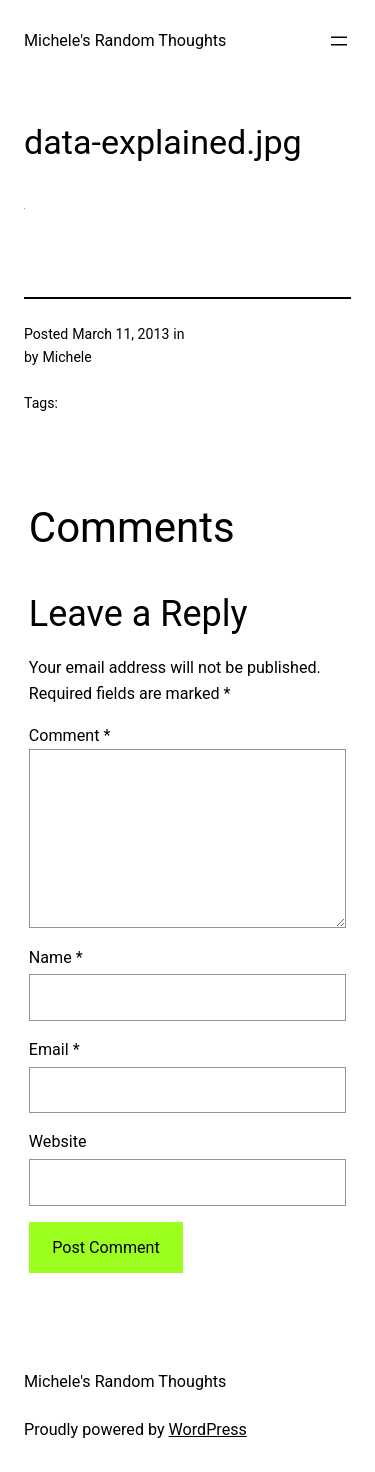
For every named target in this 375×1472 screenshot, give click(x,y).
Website (58, 1141)
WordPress (208, 1429)
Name (56, 957)
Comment (70, 735)
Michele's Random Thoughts (125, 40)
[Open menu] (339, 41)
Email (54, 1049)
